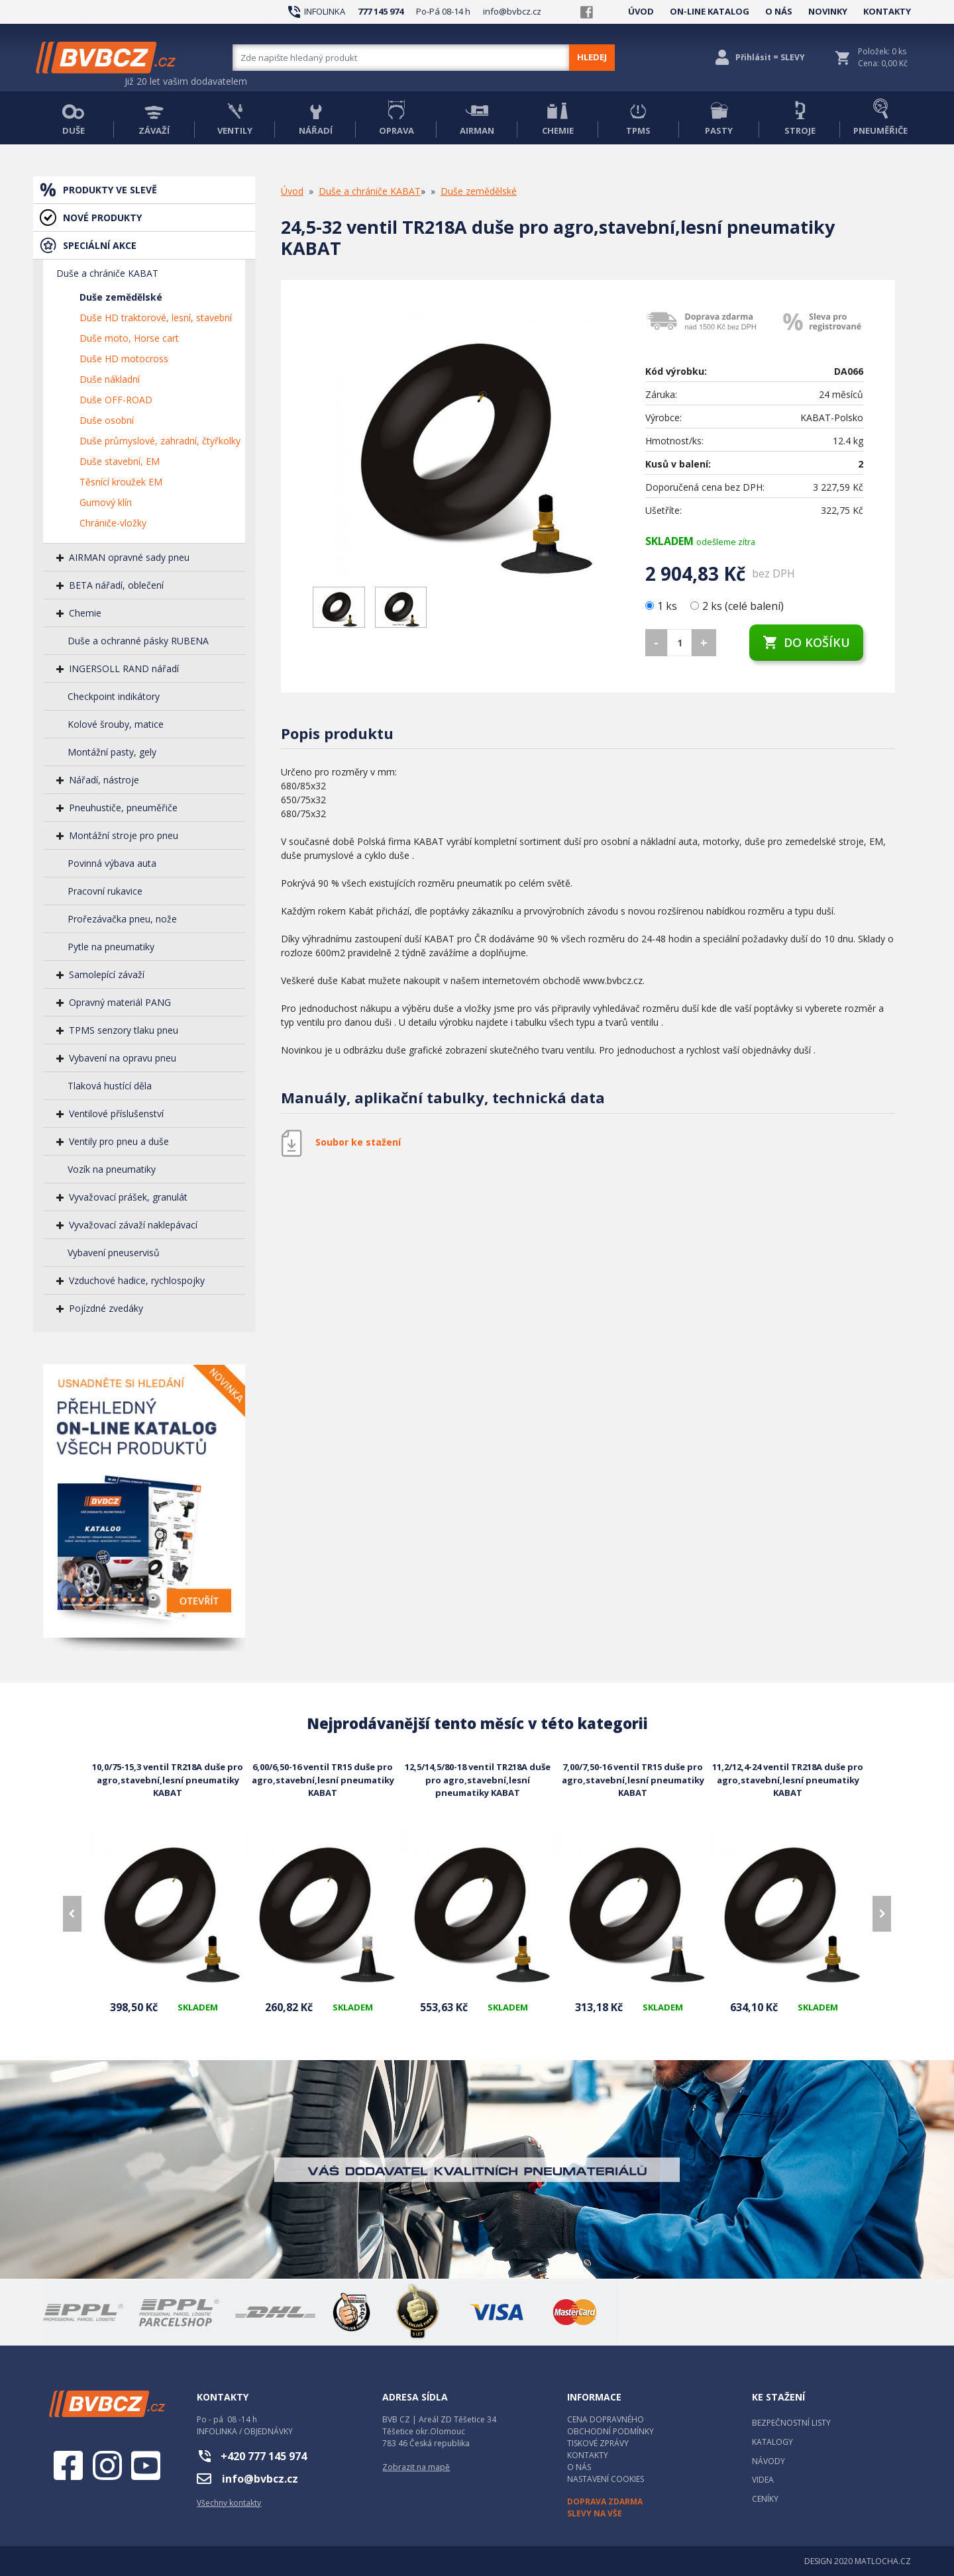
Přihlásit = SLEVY (770, 57)
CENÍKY (765, 2498)
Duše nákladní (110, 379)
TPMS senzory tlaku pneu (123, 1030)
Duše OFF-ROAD (116, 399)
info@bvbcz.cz (512, 11)
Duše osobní (107, 420)
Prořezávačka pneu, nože (122, 919)
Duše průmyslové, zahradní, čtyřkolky (160, 440)
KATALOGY (772, 2442)
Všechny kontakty (229, 2502)
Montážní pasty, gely (112, 752)
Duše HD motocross (124, 358)
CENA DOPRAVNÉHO (605, 2419)
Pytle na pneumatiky (111, 946)
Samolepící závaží (106, 974)
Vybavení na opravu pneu (122, 1058)
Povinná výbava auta (112, 863)
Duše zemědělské (121, 297)
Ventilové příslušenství (116, 1113)
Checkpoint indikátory (114, 696)
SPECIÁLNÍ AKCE (99, 245)
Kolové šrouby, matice (116, 724)
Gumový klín (106, 502)
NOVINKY (827, 11)
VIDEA (763, 2479)
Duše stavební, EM (120, 461)
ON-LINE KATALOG (709, 11)
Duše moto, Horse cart (129, 338)
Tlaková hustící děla (110, 1085)
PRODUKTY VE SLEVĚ (110, 189)
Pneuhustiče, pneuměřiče (123, 807)
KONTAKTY (887, 11)
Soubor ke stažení (358, 1142)
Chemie (85, 613)
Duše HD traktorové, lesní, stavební (156, 317)
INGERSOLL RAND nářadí (124, 668)
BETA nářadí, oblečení (116, 585)
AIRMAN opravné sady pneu (129, 557)
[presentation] (72, 1914)
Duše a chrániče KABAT (107, 273)
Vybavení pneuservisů (114, 1252)
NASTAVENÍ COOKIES (605, 2479)
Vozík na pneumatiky (112, 1169)
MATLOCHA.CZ (883, 2561)
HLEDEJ (592, 57)
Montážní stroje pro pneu (123, 835)
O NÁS (778, 11)
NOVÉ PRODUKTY (102, 217)
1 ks (662, 606)
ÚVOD (641, 11)
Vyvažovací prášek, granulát (128, 1197)
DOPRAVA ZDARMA (605, 2501)
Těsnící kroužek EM (121, 481)
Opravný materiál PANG (120, 1002)
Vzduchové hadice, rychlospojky (137, 1280)
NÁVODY (768, 2461)
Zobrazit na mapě (416, 2467)
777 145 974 (380, 11)
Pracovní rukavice (105, 891)
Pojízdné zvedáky (106, 1308)
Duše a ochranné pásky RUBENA (138, 640)
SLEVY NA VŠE (594, 2513)
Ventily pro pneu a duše (119, 1141)
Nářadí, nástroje (104, 779)
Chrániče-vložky (113, 523)
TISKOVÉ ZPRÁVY (598, 2443)
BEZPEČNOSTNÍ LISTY (791, 2422)
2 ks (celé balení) (737, 606)
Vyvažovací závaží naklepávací (133, 1224)
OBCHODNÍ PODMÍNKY (610, 2431)
